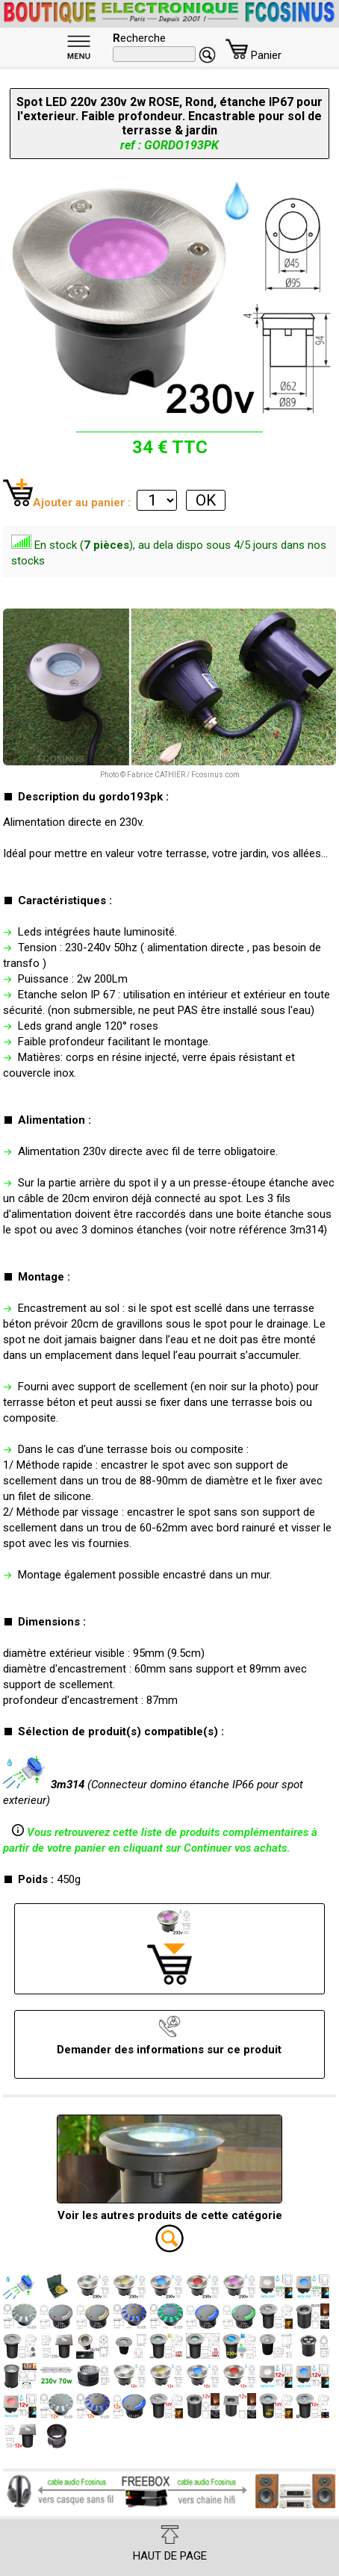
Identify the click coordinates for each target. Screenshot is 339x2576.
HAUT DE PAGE (170, 2544)
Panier (254, 55)
